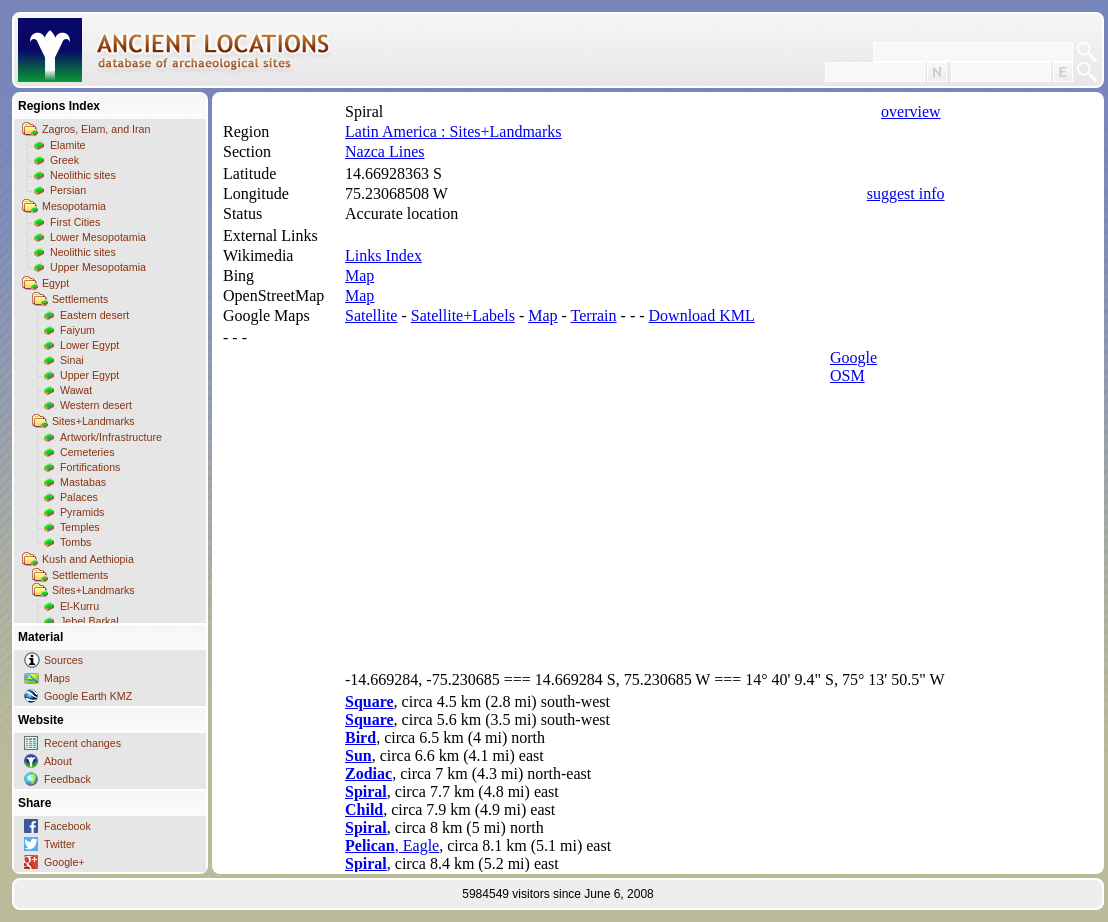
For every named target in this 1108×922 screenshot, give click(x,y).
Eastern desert (94, 315)
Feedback (67, 779)
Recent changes (82, 743)
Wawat (76, 390)
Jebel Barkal (89, 621)
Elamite (68, 145)
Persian (68, 190)
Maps (57, 678)
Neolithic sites (83, 175)
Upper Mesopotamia (98, 267)
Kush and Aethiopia (88, 559)
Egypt (55, 283)
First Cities (75, 222)
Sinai (72, 360)
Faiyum (77, 330)
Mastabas (83, 482)
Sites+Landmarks (93, 421)
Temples (80, 527)
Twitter (59, 844)
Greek (64, 160)
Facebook (67, 826)
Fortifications (90, 467)
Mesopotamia (74, 206)
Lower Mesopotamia (98, 237)
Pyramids (82, 512)
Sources (63, 660)
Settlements (80, 299)
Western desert (96, 405)
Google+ (64, 862)
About (58, 761)
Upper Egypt (89, 375)
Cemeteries (87, 452)
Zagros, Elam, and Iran (96, 129)
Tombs (75, 542)
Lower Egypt (89, 345)
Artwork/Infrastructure (111, 437)
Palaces (79, 497)
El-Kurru (79, 606)
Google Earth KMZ (88, 696)
